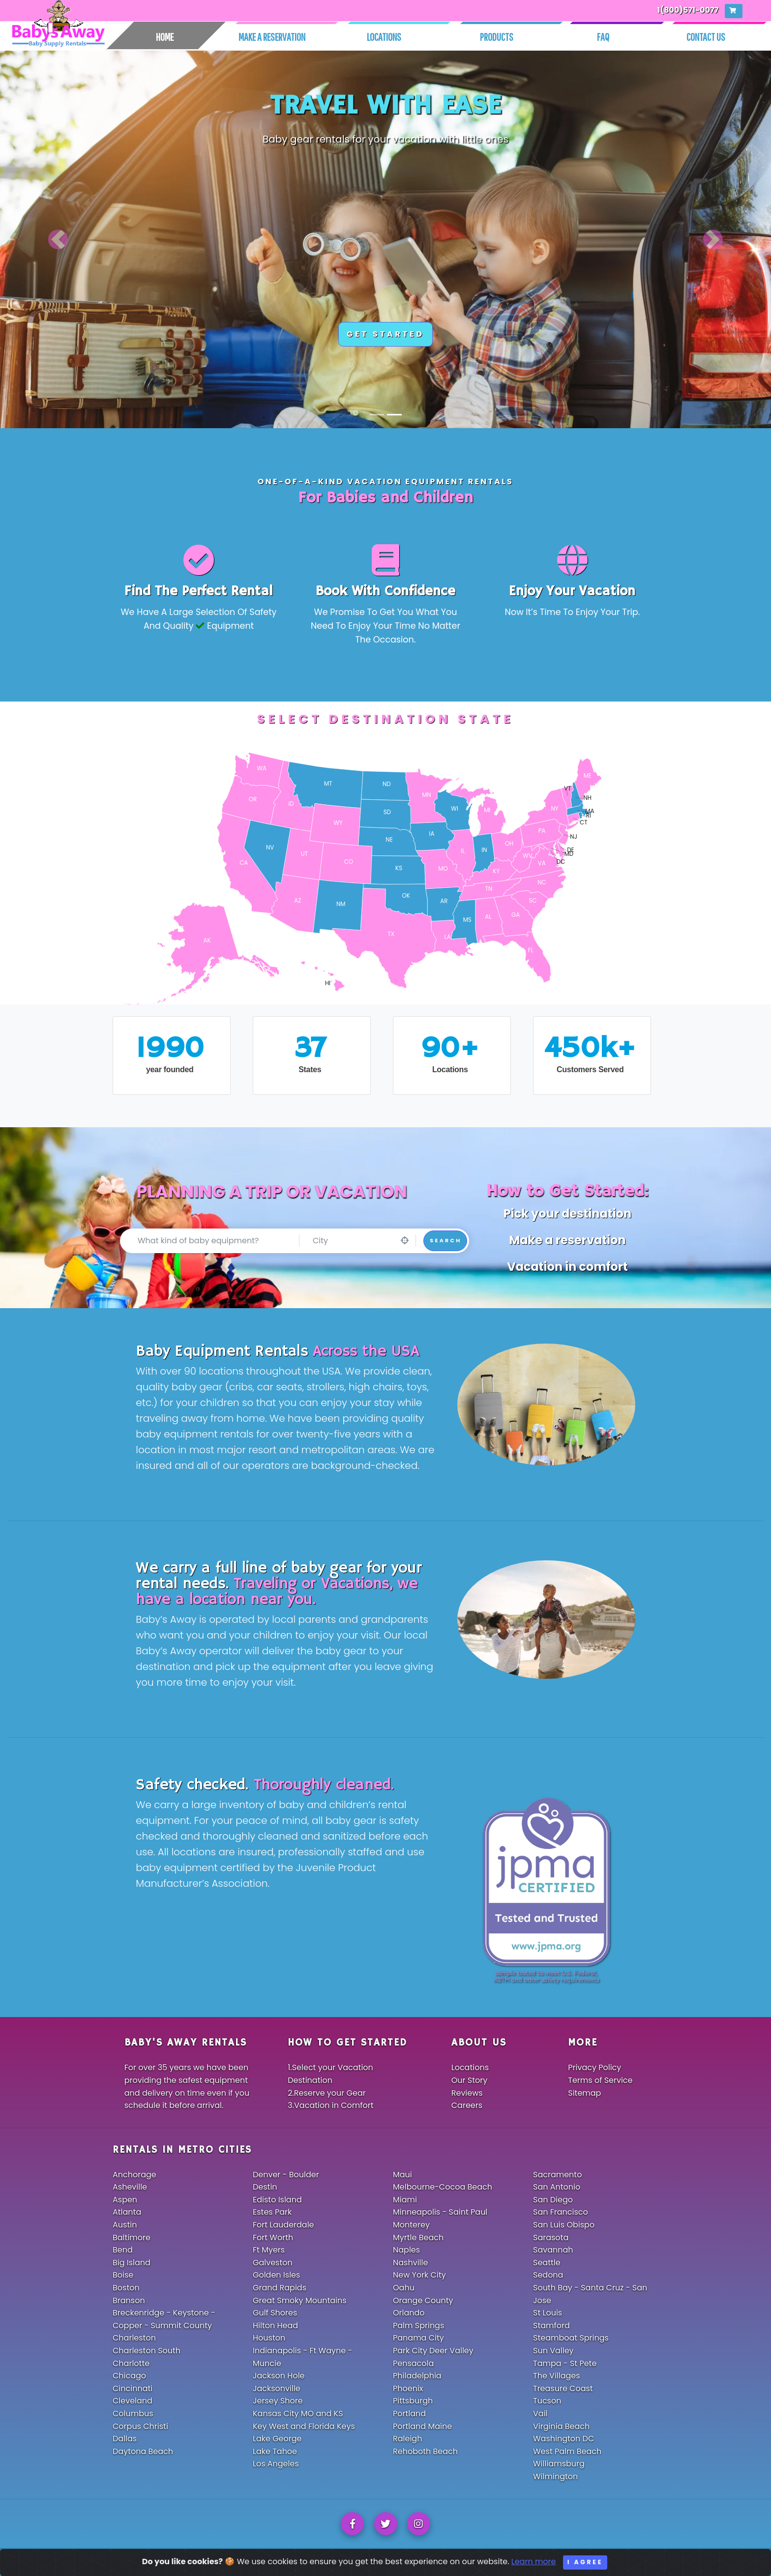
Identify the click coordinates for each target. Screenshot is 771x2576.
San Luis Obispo (563, 2224)
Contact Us (705, 36)
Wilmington (555, 2476)
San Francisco (560, 2212)
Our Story (469, 2080)
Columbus (133, 2413)
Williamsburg (559, 2463)
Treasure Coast (563, 2388)
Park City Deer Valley (433, 2350)
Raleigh (407, 2438)
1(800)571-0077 (688, 10)
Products (496, 36)
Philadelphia (417, 2375)
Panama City (418, 2337)
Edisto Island (277, 2199)
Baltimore (131, 2237)
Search (445, 1240)
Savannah (553, 2249)
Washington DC (563, 2438)
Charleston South (146, 2350)
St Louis (547, 2312)
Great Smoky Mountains (300, 2300)
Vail (540, 2413)
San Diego (553, 2199)
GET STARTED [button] (385, 334)
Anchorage (134, 2174)
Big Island (131, 2262)
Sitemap (584, 2093)
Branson (129, 2300)
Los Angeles (276, 2463)
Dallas (125, 2438)
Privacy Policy (594, 2067)
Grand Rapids (279, 2287)
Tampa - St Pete (564, 2363)
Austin (125, 2224)
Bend (123, 2249)
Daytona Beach (143, 2451)
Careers (466, 2105)
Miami (405, 2199)
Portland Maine (422, 2426)
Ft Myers (269, 2249)
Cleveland (132, 2400)
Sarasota (550, 2237)
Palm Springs (418, 2325)
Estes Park (272, 2212)
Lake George (277, 2438)
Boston (126, 2287)
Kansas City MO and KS (298, 2413)
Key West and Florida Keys (304, 2426)
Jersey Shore (278, 2400)
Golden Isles (276, 2275)
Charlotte (131, 2363)
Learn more (533, 2569)
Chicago (129, 2375)
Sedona (548, 2275)
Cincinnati (132, 2388)
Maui (402, 2174)
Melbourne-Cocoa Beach (442, 2187)
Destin (265, 2187)
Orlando (409, 2312)
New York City (419, 2275)
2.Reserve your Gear (327, 2093)
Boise (123, 2275)
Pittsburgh (413, 2400)
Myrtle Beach (418, 2237)
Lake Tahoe (275, 2451)
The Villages (556, 2375)
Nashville (410, 2262)
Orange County (423, 2300)
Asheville (130, 2187)
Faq (603, 36)
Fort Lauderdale (283, 2224)
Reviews (467, 2093)
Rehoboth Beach (425, 2451)
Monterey (411, 2224)
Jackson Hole (279, 2375)
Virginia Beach (561, 2426)
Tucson (547, 2400)
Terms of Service (600, 2080)
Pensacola (413, 2363)
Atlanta (127, 2212)
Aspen (125, 2199)
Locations (384, 36)
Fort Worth (273, 2237)
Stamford (551, 2325)
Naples (406, 2249)
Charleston (134, 2337)
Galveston (273, 2262)
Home (165, 36)
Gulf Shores (275, 2312)
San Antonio (556, 2187)
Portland (409, 2413)
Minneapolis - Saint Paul (440, 2212)
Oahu (404, 2287)
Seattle (547, 2262)
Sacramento (557, 2174)
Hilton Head (275, 2325)
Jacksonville (276, 2388)
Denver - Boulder (286, 2174)
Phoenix (408, 2388)
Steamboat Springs (571, 2337)
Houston (269, 2337)
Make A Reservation (271, 36)
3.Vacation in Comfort (330, 2105)
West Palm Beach (567, 2451)
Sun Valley (553, 2350)
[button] (58, 239)
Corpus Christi (140, 2426)
